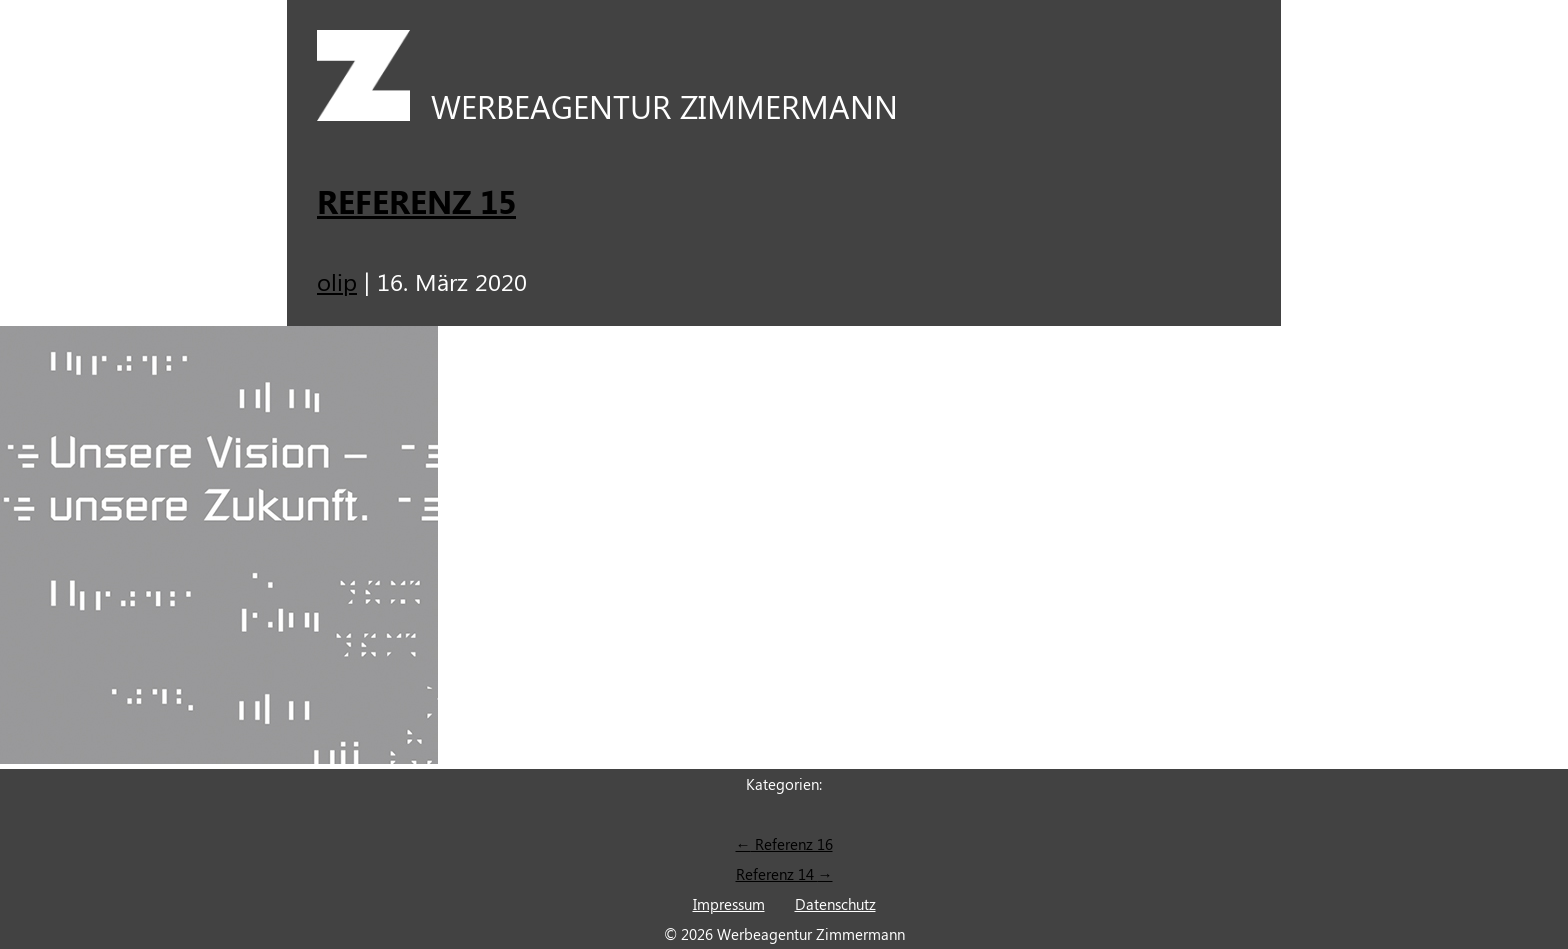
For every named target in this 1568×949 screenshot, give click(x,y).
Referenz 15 (416, 200)
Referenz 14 (784, 874)
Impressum (729, 904)
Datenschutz (835, 904)
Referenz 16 (784, 844)
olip (337, 281)
